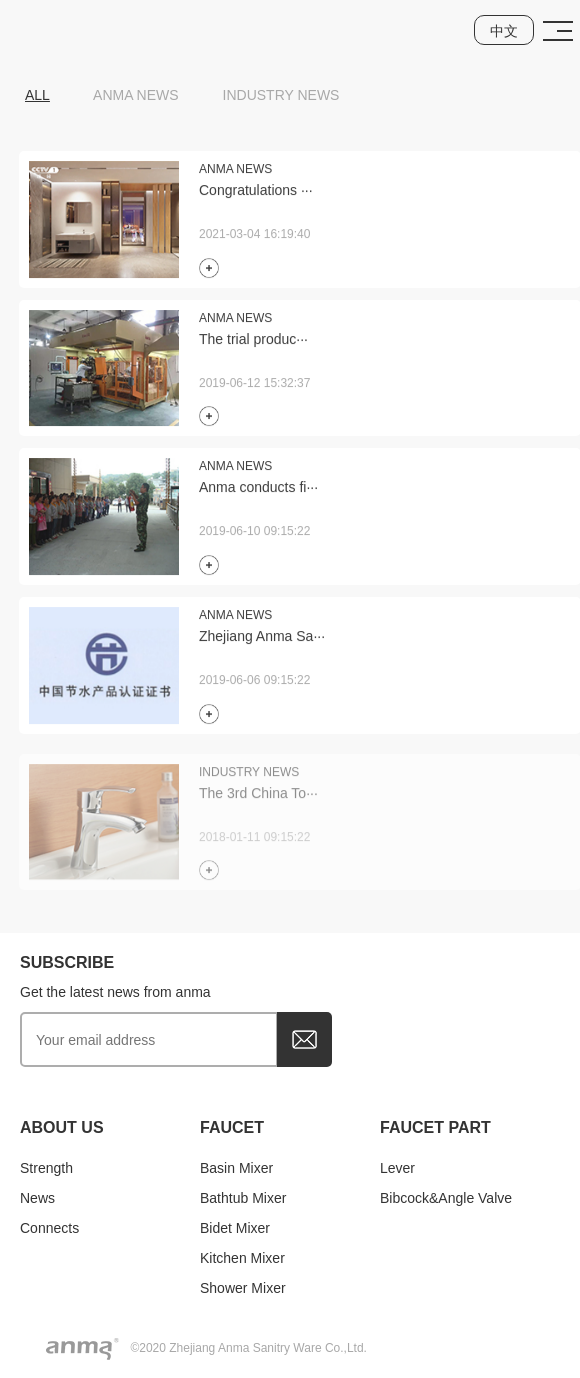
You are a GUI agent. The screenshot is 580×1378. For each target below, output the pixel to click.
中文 (504, 31)
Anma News (136, 95)
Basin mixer (236, 1168)
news (37, 1198)
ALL (37, 95)
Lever (397, 1168)
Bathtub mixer (243, 1198)
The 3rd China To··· (258, 802)
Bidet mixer (235, 1228)
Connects (49, 1228)
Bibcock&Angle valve (446, 1198)
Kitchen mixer (242, 1258)
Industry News (281, 95)
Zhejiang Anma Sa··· (262, 639)
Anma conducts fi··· (258, 490)
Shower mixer (243, 1288)
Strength (46, 1168)
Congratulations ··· (256, 193)
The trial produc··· (253, 342)
